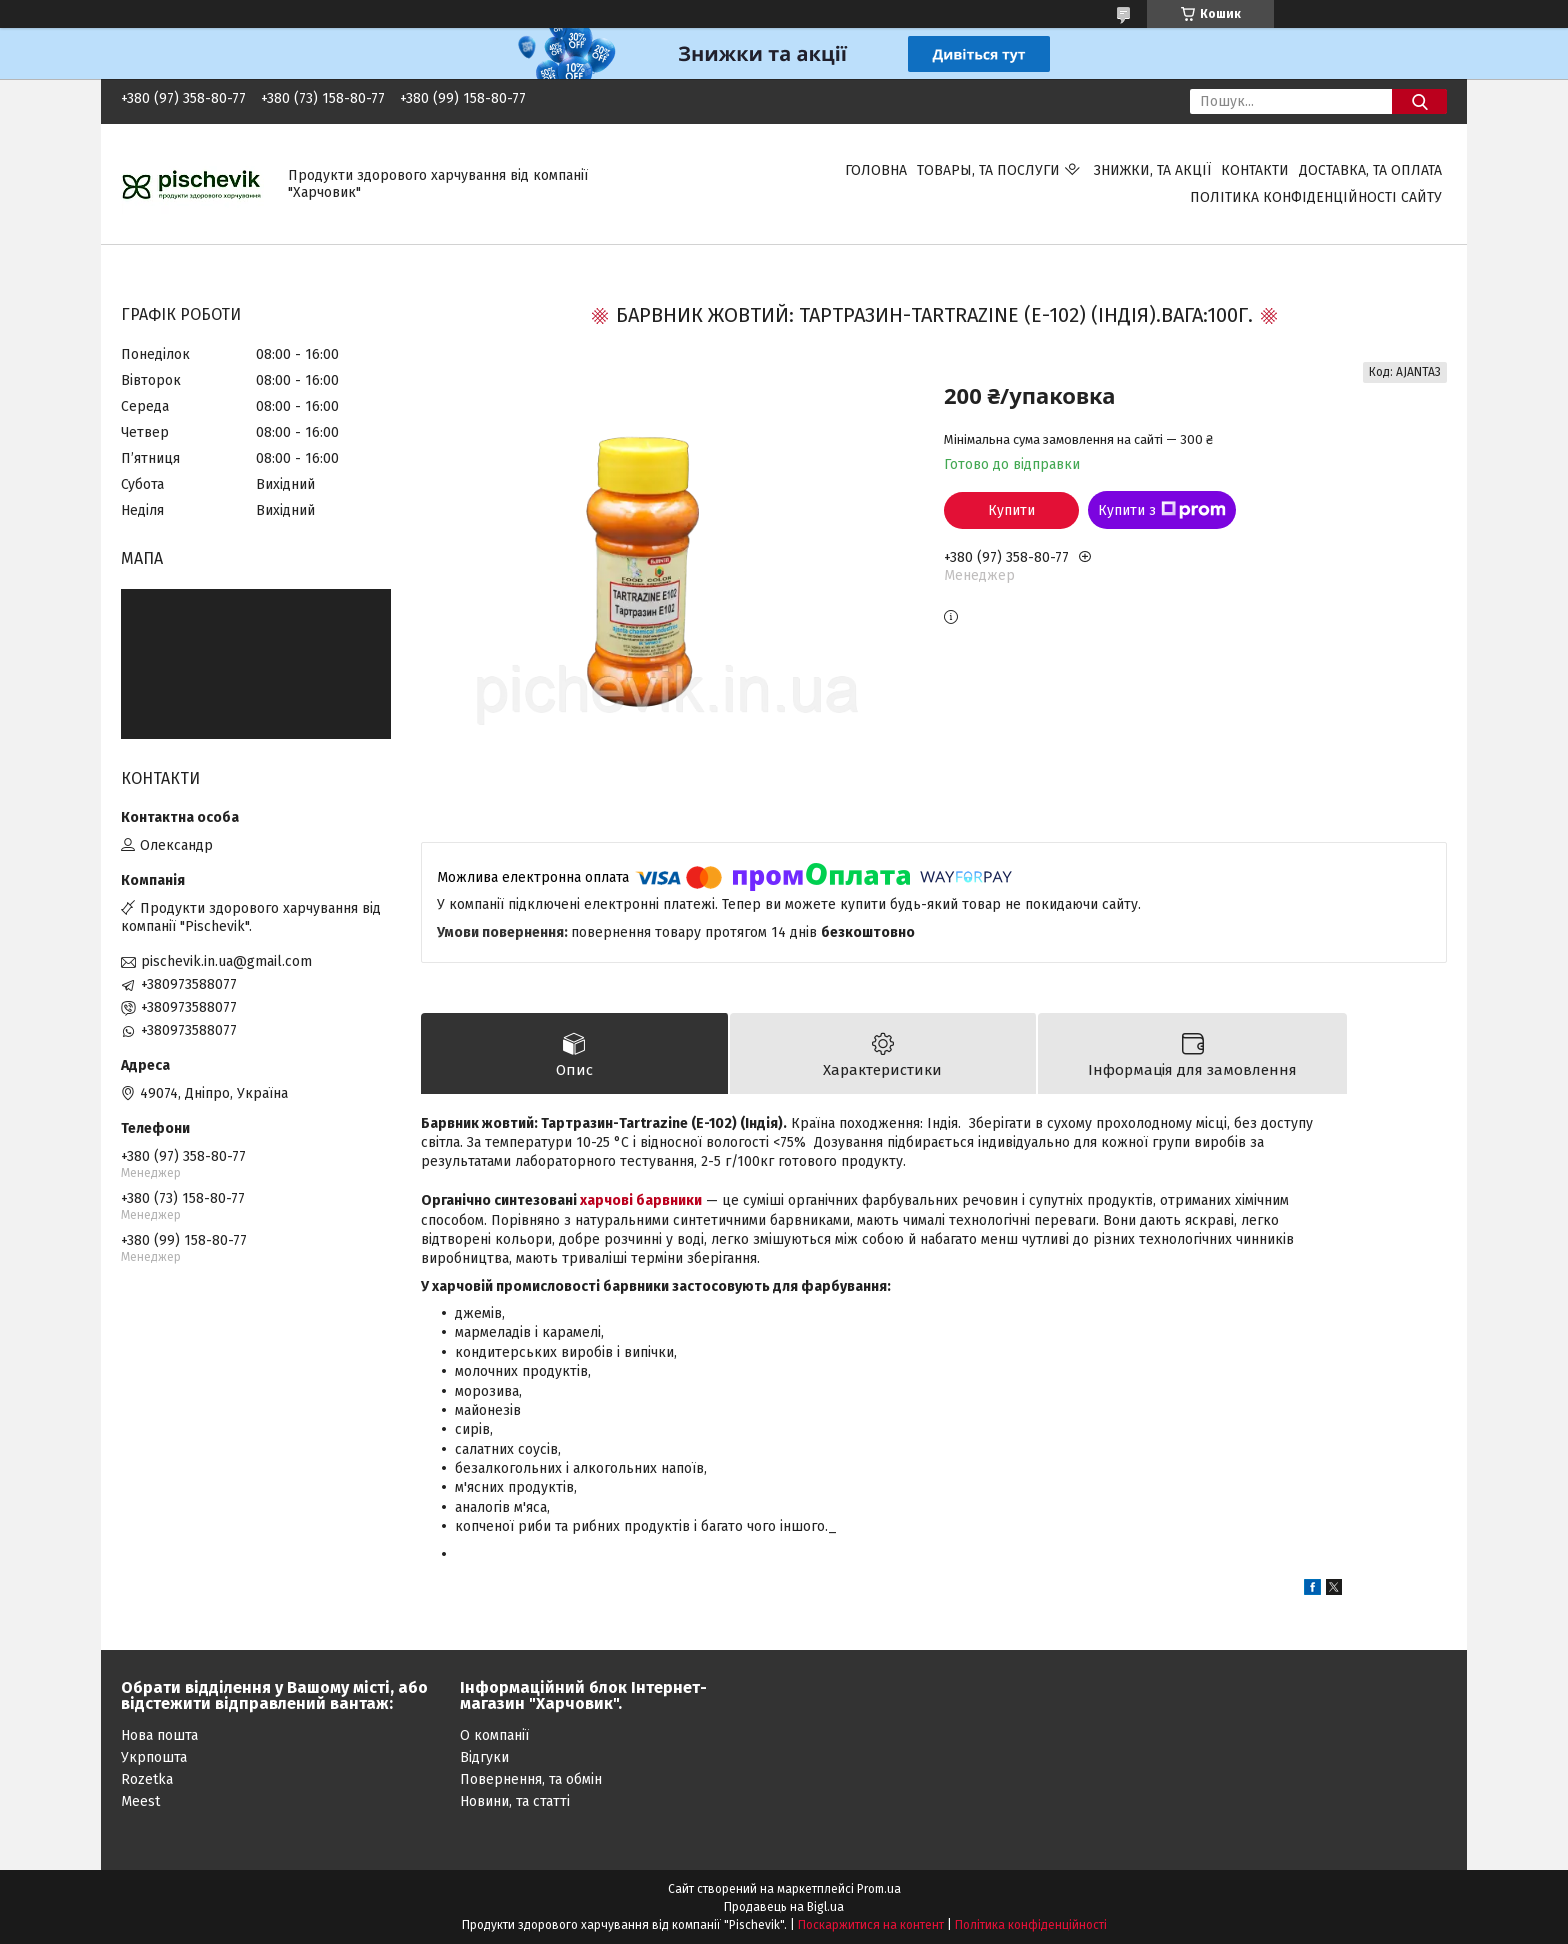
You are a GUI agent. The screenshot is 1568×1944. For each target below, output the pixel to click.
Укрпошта (154, 1757)
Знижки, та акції (1152, 170)
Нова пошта (159, 1735)
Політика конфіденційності (1031, 1925)
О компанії (494, 1735)
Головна (876, 170)
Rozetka (147, 1779)
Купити (1011, 510)
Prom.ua (879, 1889)
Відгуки (484, 1757)
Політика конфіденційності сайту (1316, 197)
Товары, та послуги (988, 170)
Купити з (1162, 510)
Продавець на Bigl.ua (784, 1907)
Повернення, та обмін (531, 1779)
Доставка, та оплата (1370, 170)
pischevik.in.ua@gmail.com (226, 961)
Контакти (1255, 170)
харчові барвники (641, 1201)
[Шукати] (1419, 101)
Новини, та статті (515, 1801)
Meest (140, 1801)
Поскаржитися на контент (871, 1925)
